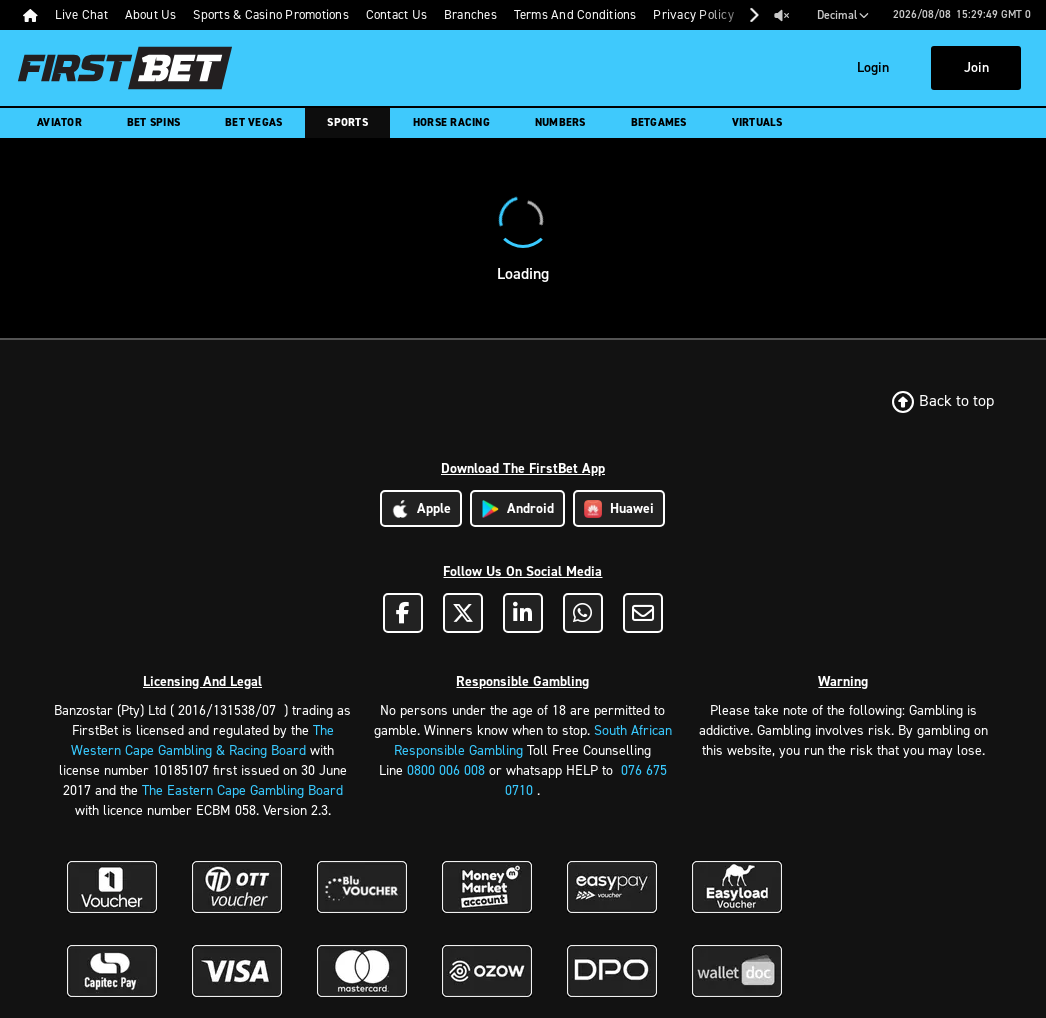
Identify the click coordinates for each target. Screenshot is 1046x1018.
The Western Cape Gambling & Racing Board (202, 740)
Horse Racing (451, 122)
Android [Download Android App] (517, 508)
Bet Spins (153, 122)
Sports (347, 122)
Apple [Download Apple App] (421, 508)
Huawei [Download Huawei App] (619, 508)
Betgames (659, 122)
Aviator (59, 122)
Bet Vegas (253, 122)
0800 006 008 (446, 770)
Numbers (560, 122)
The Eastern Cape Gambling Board (242, 790)
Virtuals (757, 122)
